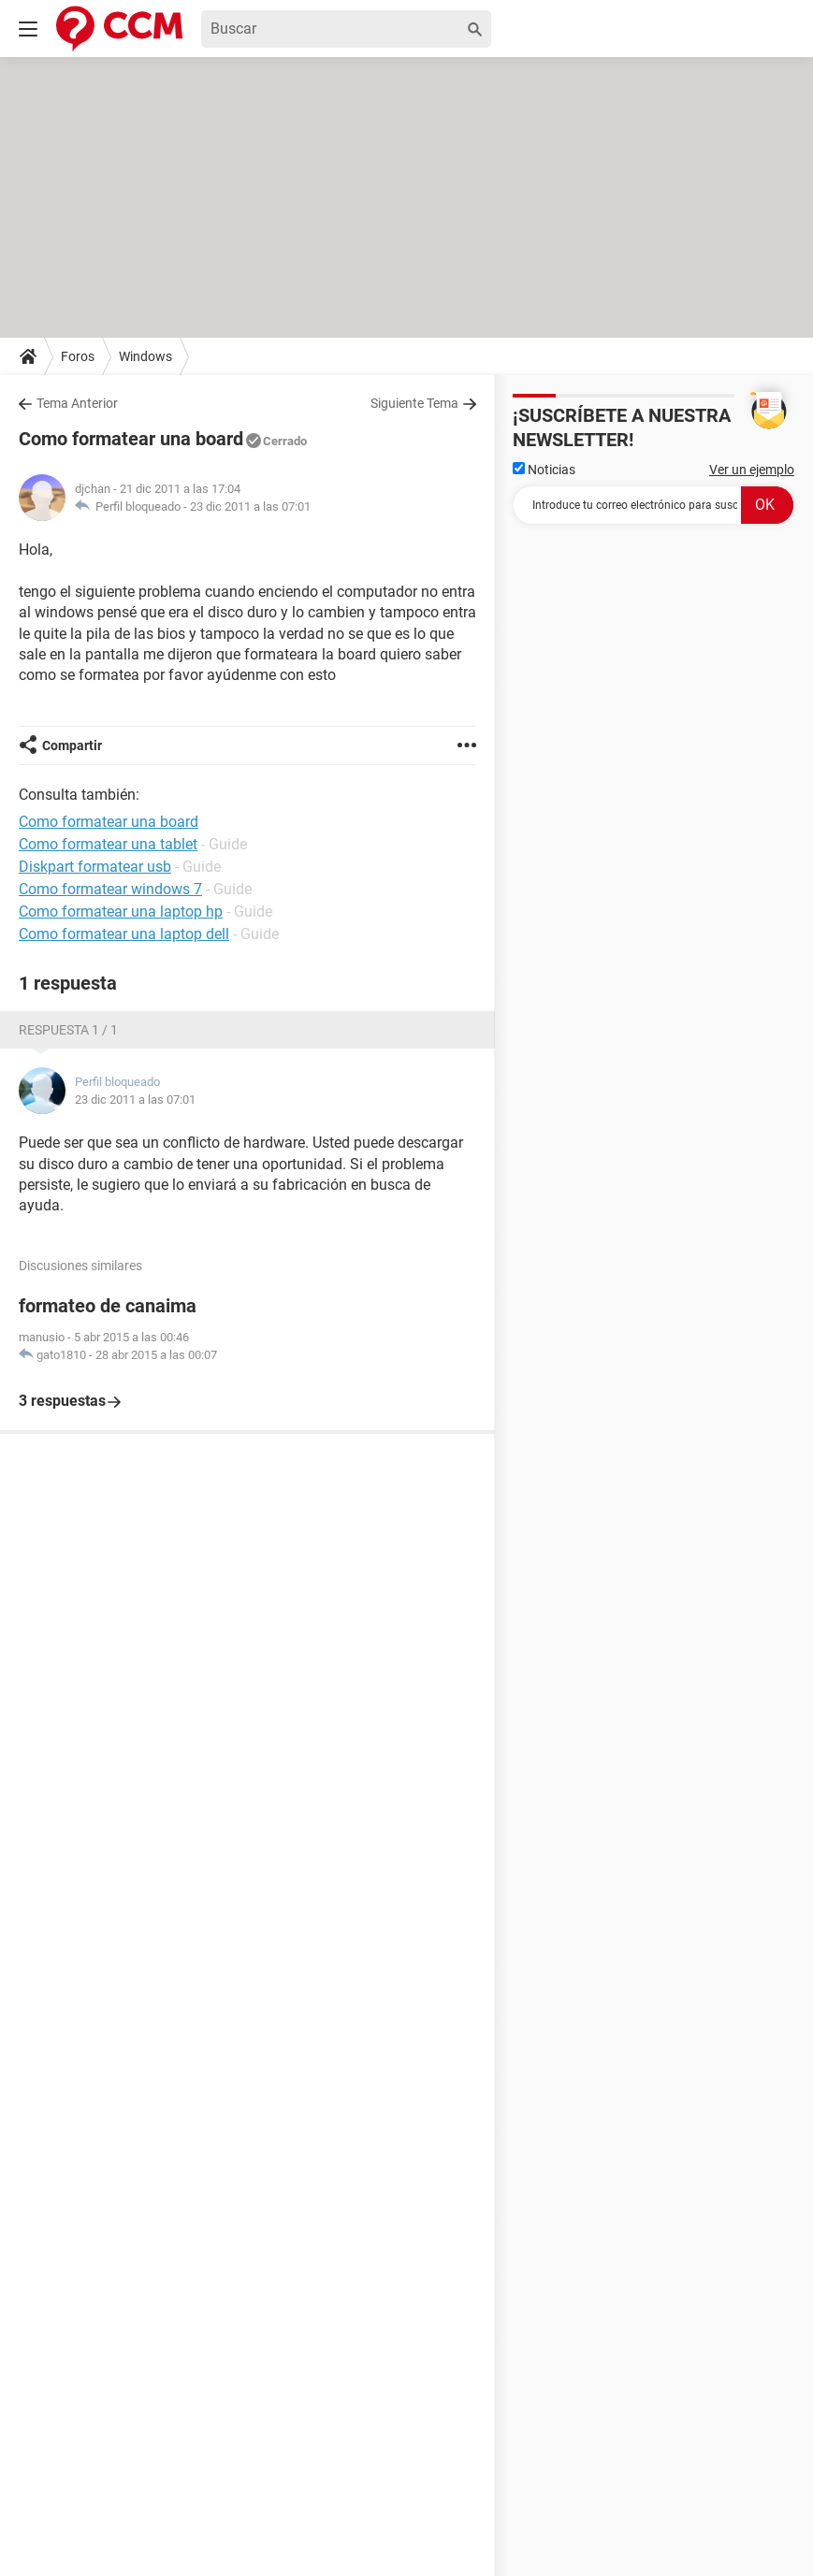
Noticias (544, 469)
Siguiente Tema (414, 403)
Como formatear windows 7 (110, 889)
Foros (77, 356)
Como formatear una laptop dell (124, 934)
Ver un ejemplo (751, 469)
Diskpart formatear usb (95, 867)
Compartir (72, 745)
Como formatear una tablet (108, 844)
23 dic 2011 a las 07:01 (250, 506)
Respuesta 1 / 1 (68, 1029)
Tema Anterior (77, 403)
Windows (145, 356)
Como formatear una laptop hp (121, 911)
